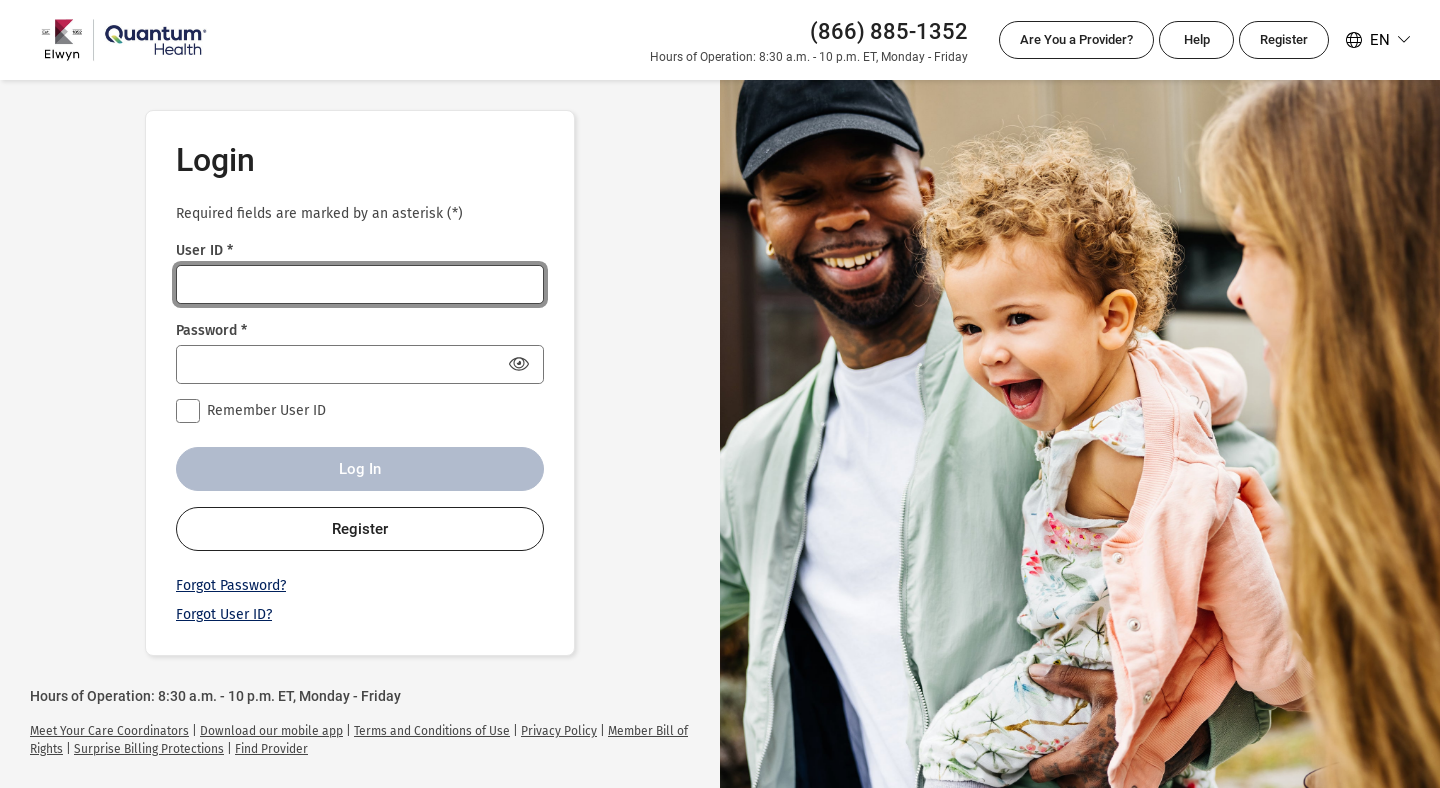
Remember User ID (266, 410)
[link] (109, 731)
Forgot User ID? (224, 614)
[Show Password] (519, 364)
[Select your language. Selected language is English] (1378, 40)
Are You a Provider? (1076, 39)
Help (1197, 39)
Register (1284, 39)
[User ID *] (360, 284)
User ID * (204, 250)
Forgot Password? (231, 585)
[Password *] (360, 364)
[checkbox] (188, 411)
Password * (211, 330)
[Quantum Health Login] (124, 39)
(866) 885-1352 (889, 31)
